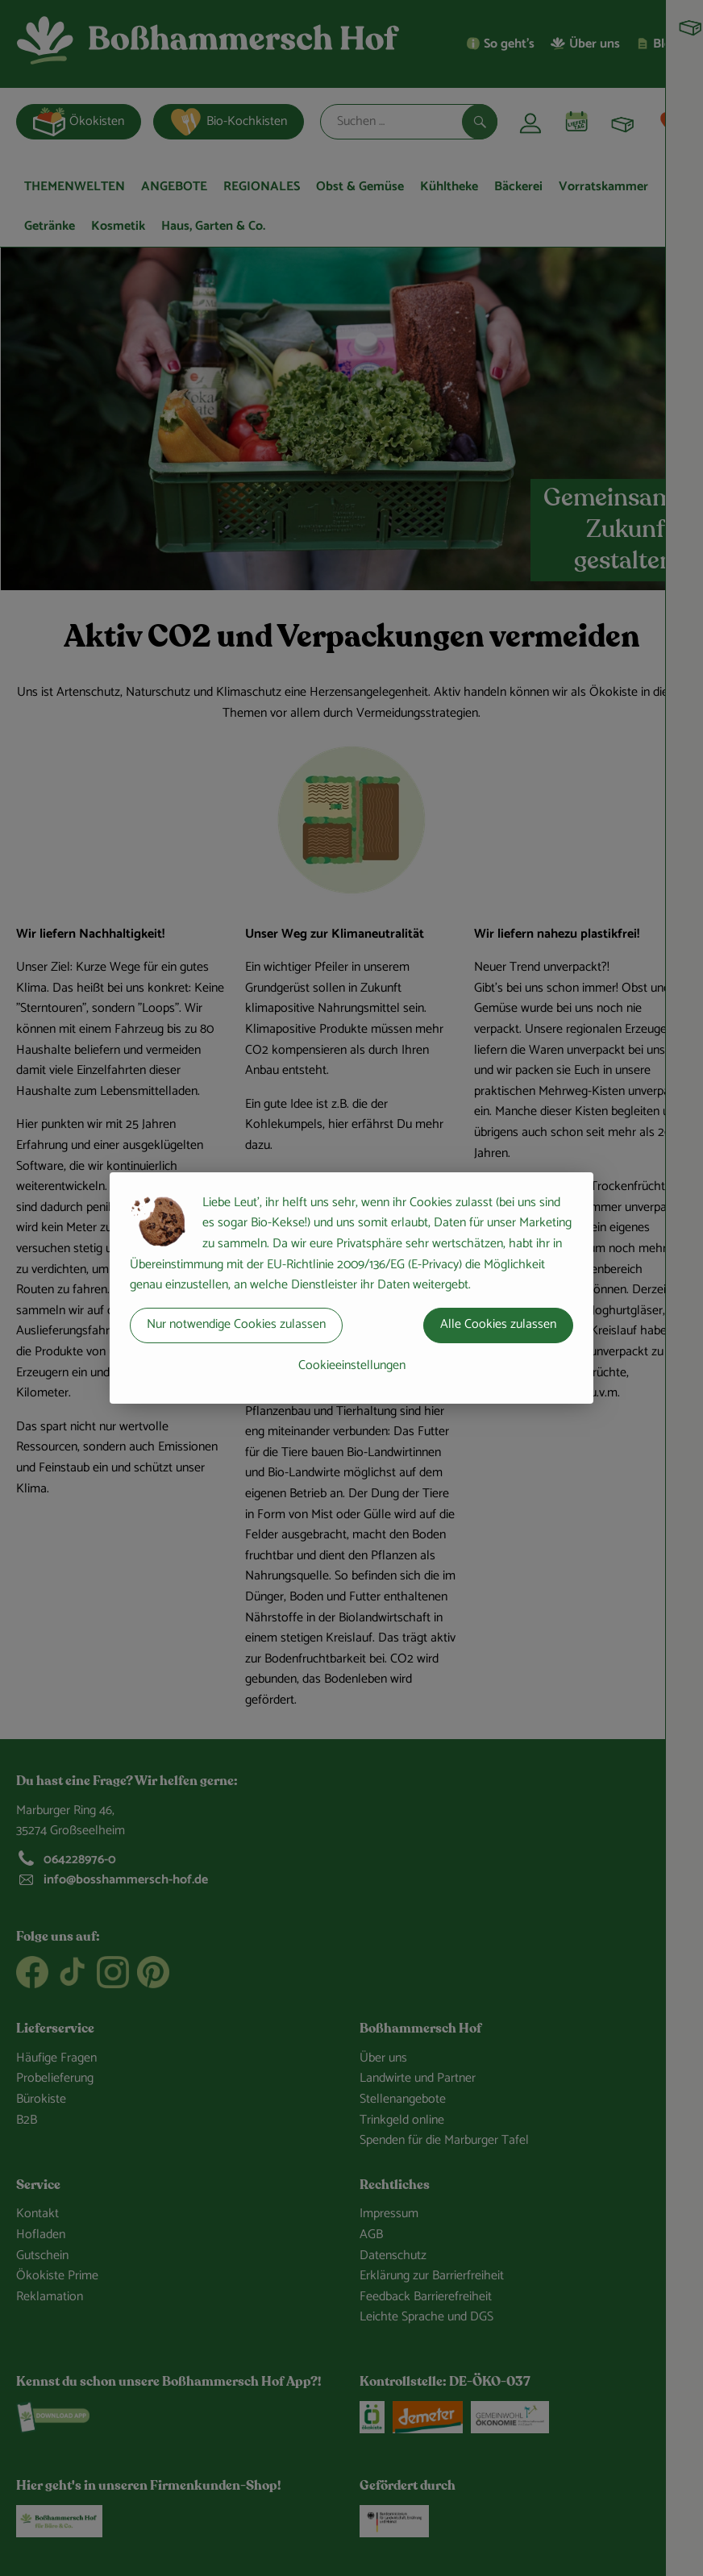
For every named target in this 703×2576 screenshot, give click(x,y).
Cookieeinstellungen (352, 1365)
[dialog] (351, 1288)
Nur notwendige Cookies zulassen (236, 1324)
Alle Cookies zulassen (498, 1324)
